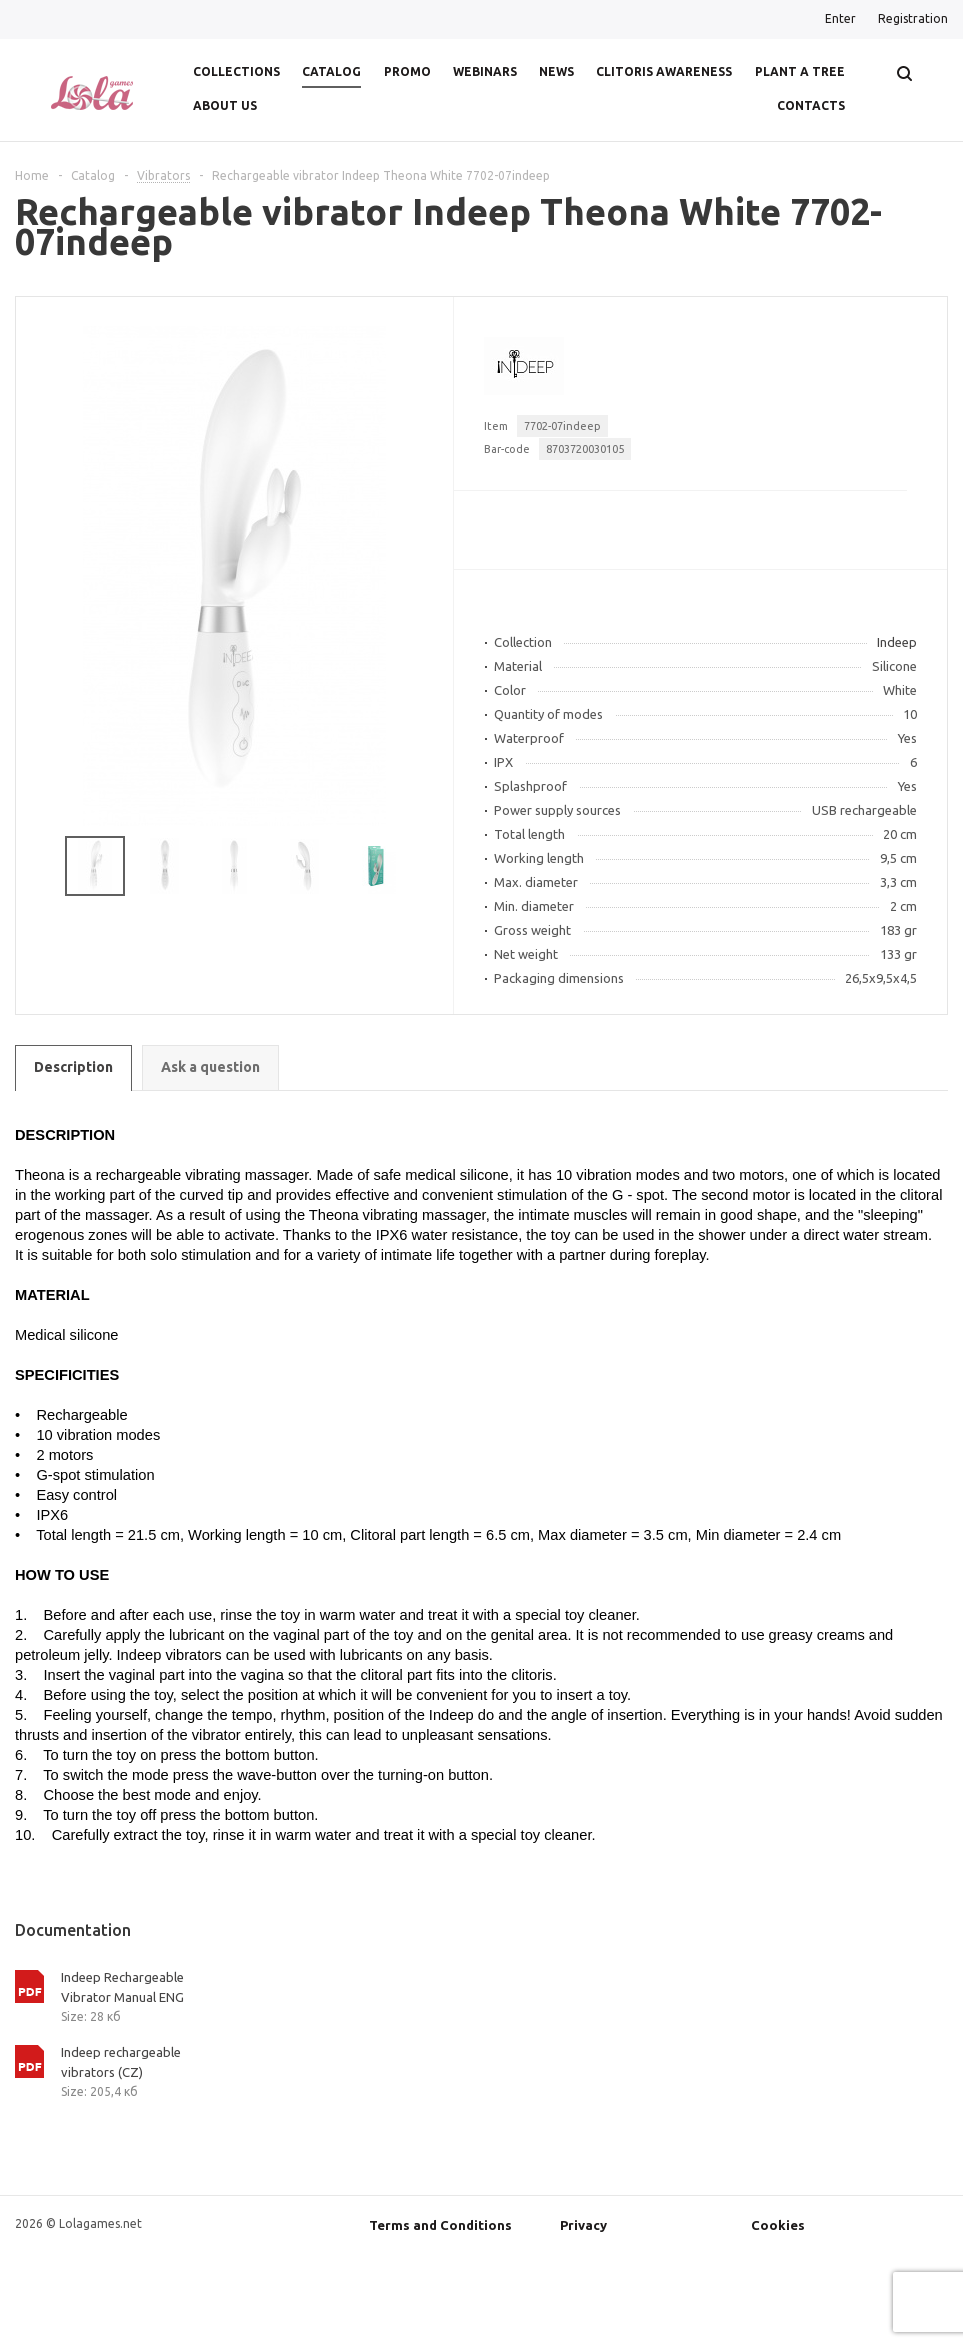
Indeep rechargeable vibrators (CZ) (121, 2062)
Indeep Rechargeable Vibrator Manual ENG (122, 1987)
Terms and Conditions (440, 2225)
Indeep (897, 642)
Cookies (778, 2225)
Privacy (583, 2225)
